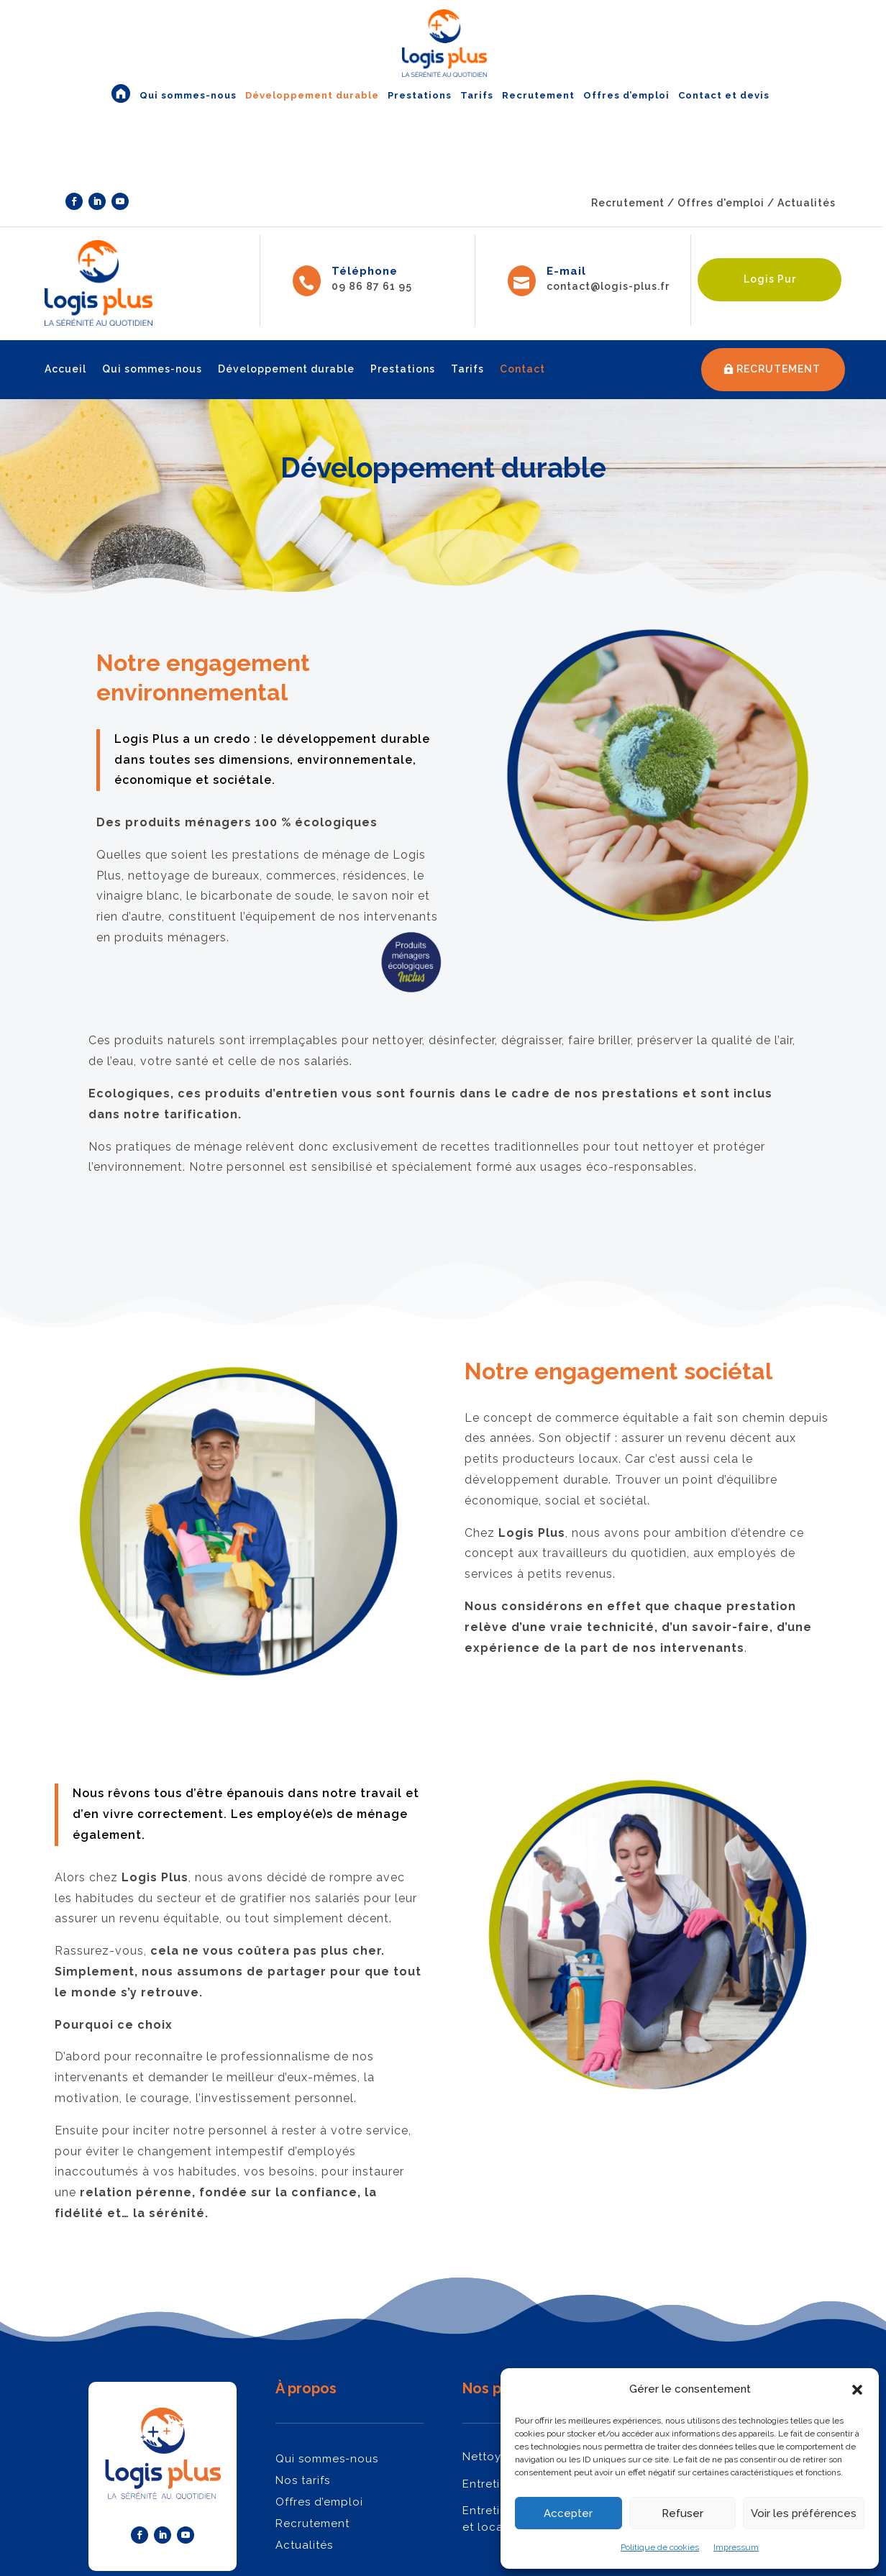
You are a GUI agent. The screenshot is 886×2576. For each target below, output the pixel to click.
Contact (522, 369)
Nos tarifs (302, 2480)
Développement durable (286, 369)
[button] (857, 2390)
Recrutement (627, 203)
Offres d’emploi (319, 2501)
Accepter (568, 2513)
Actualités (808, 203)
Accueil (65, 369)
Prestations (402, 369)
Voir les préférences (804, 2513)
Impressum (736, 2547)
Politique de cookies (660, 2547)
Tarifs (467, 369)
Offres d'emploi (720, 203)
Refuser (682, 2513)
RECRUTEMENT (778, 369)
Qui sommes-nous (152, 369)
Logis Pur (770, 279)
